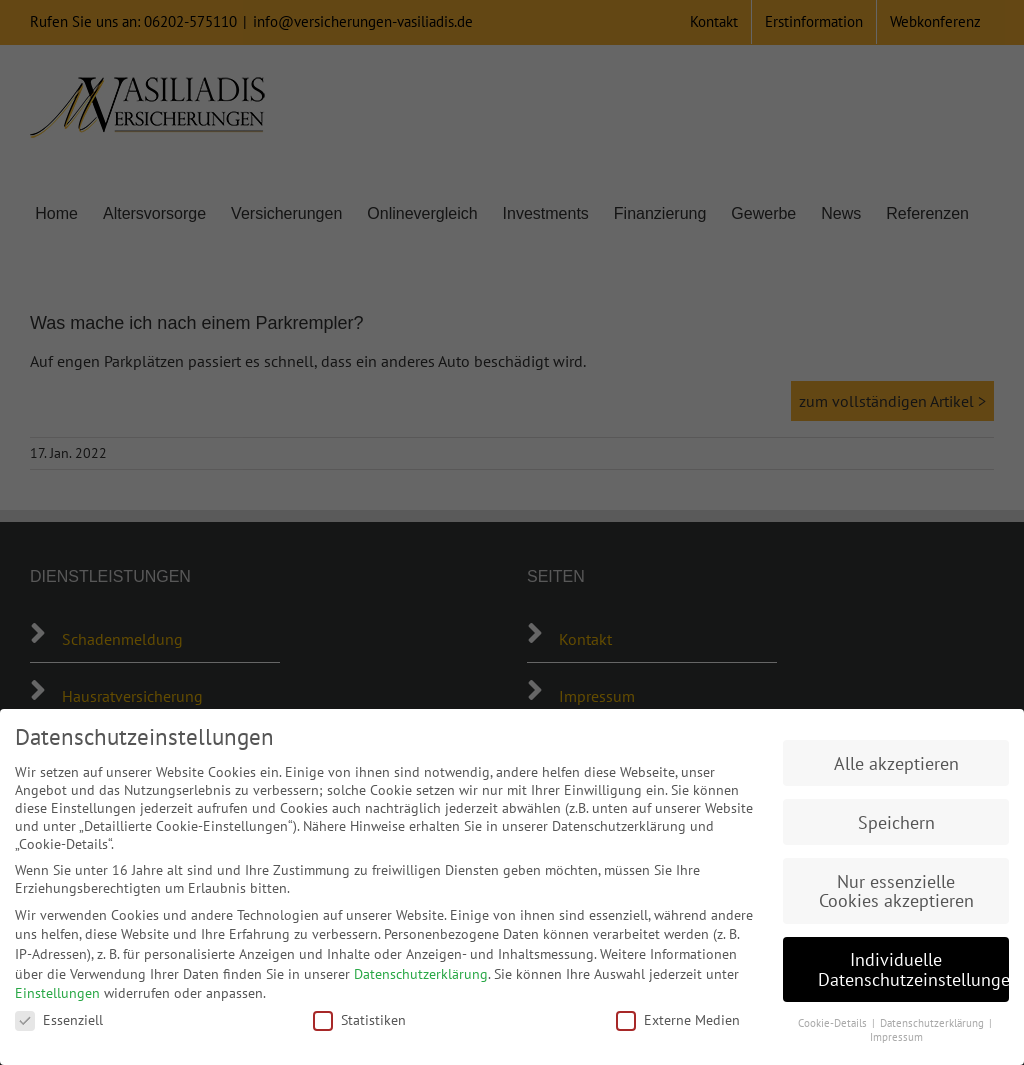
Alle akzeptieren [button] (896, 763)
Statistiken (359, 1020)
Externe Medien (678, 1020)
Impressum (896, 1037)
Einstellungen (57, 993)
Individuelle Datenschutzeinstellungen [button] (913, 969)
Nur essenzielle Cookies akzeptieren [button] (896, 891)
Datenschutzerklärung (421, 974)
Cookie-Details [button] (834, 1023)
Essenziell (59, 1020)
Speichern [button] (896, 822)
